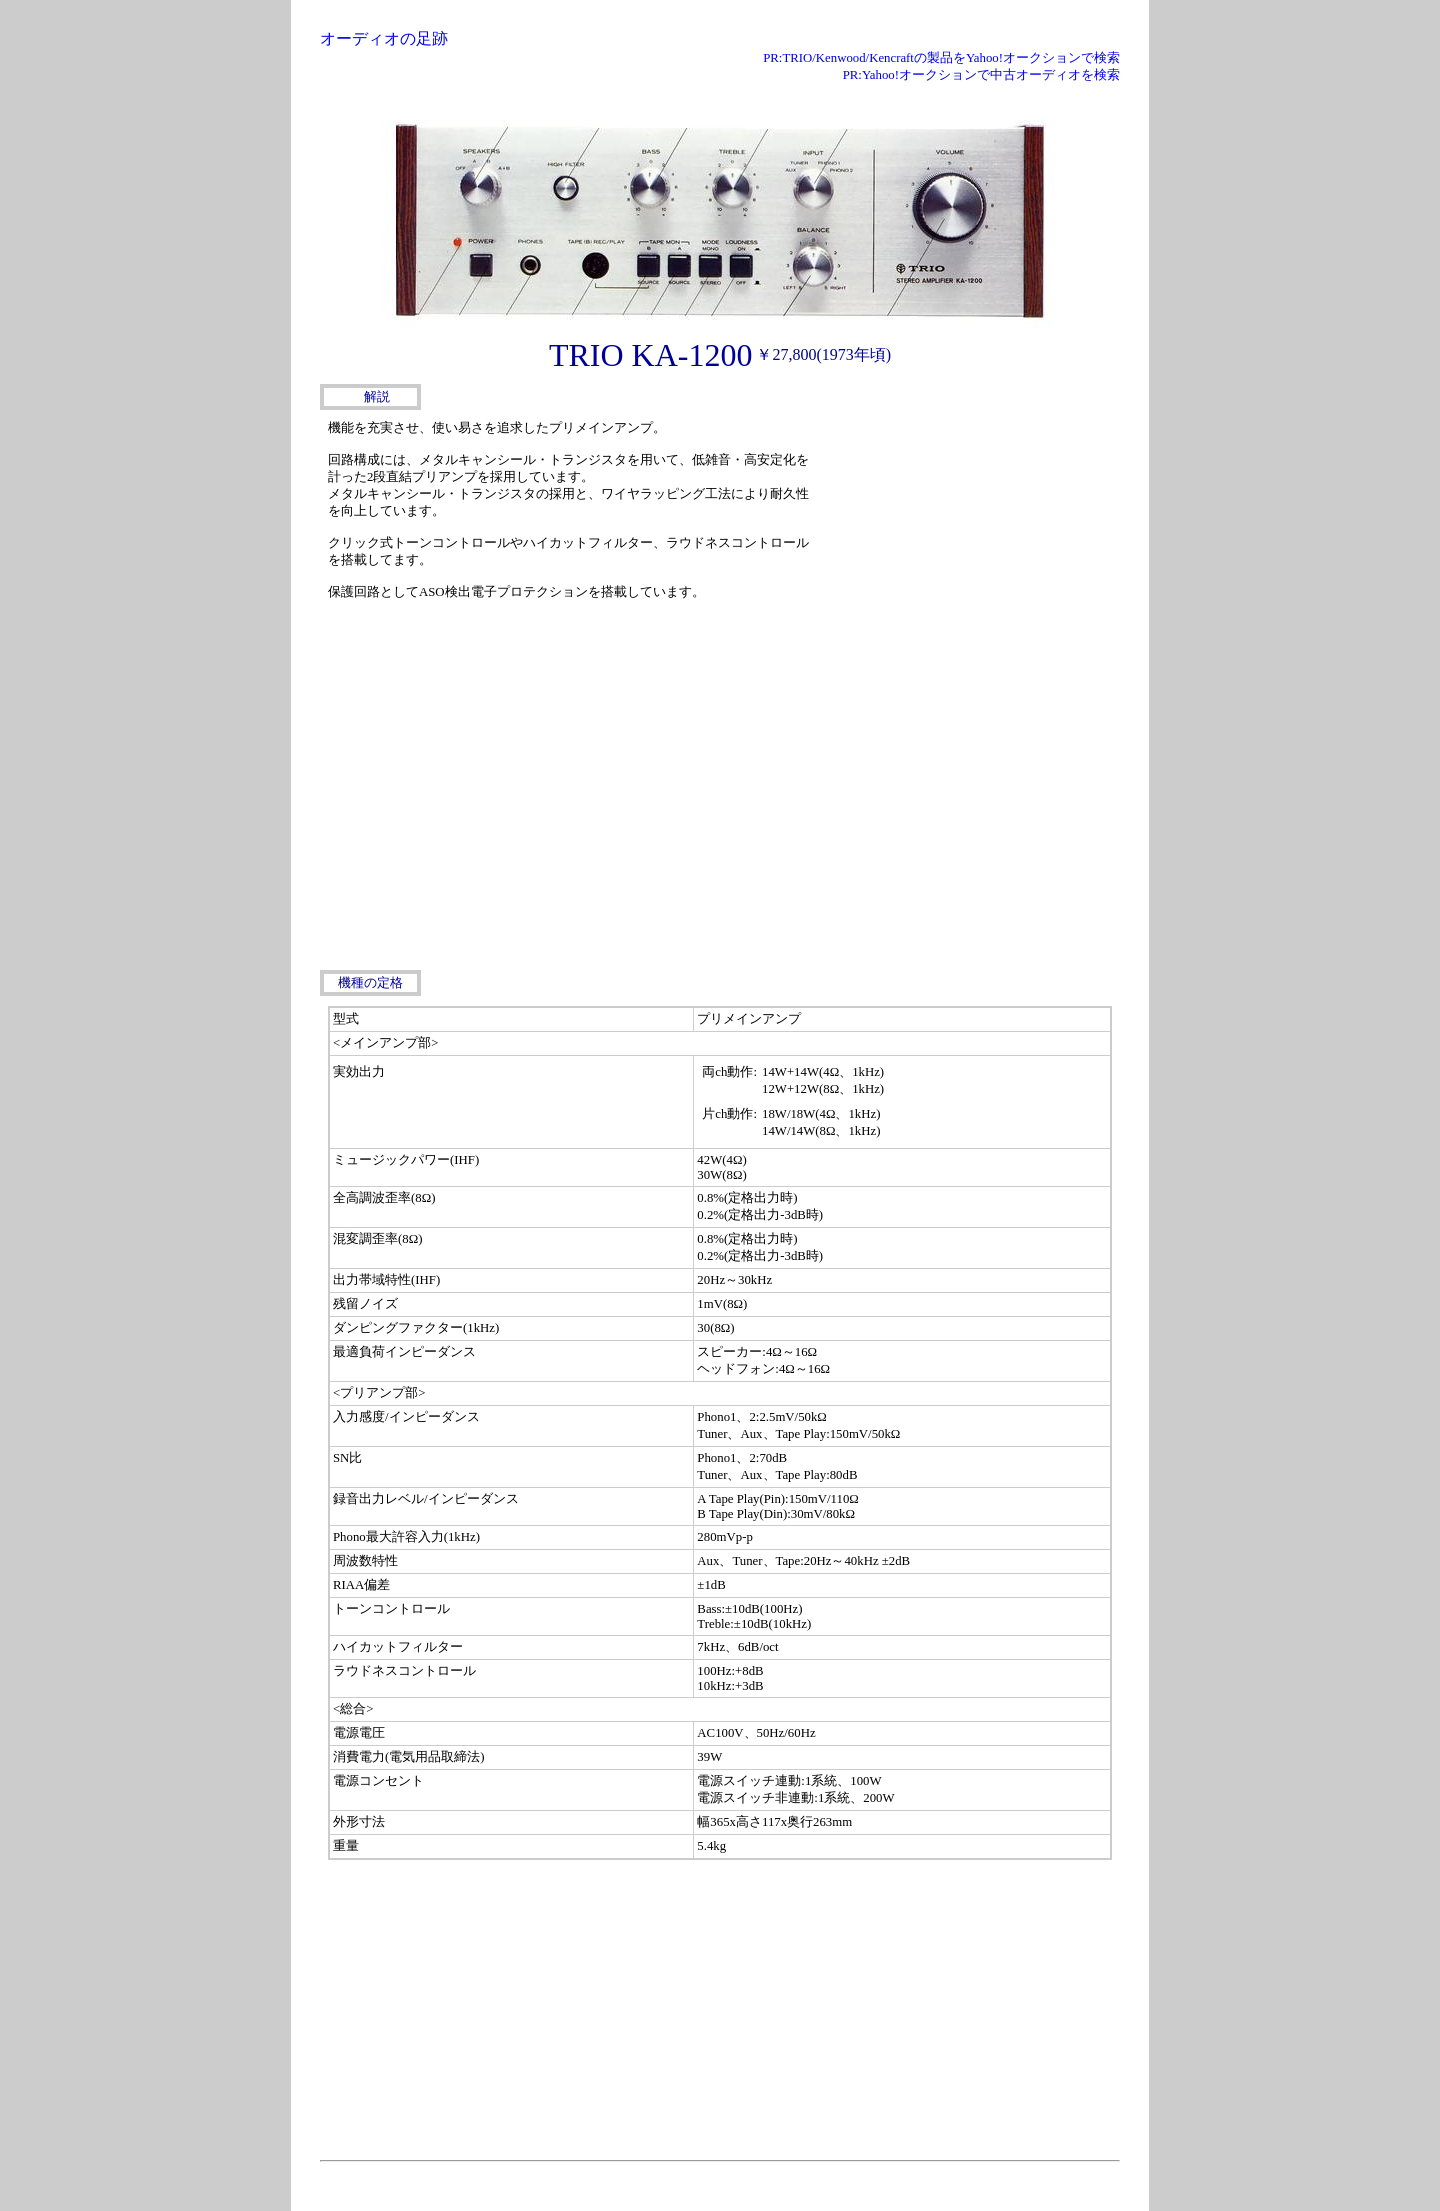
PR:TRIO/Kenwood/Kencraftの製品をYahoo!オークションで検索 (941, 58)
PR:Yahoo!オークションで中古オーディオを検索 (981, 75)
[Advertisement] (970, 540)
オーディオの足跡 (384, 38)
